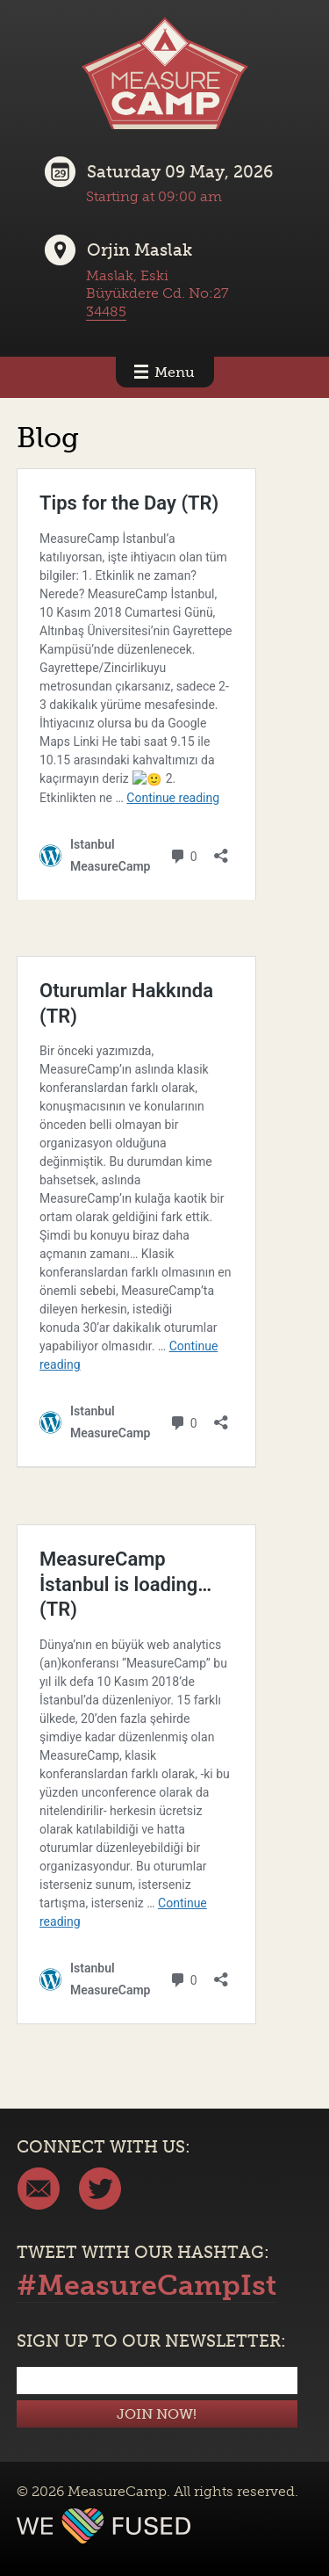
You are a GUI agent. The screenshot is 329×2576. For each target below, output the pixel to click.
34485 (106, 311)
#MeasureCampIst (146, 2285)
